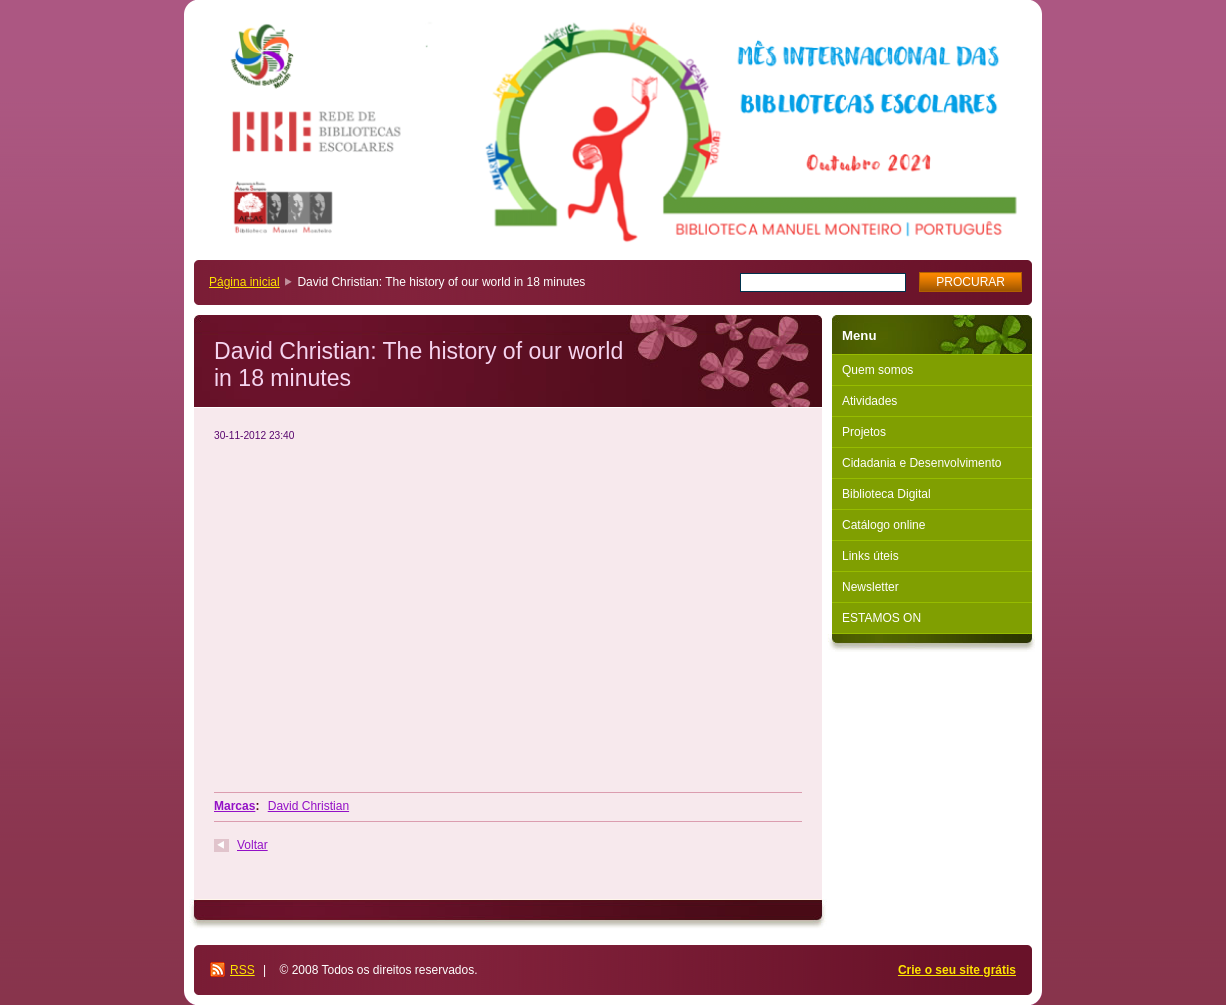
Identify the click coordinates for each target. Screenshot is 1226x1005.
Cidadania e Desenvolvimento (921, 463)
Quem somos (877, 370)
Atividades (869, 401)
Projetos (864, 432)
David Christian (308, 806)
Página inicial (244, 282)
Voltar (252, 845)
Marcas (234, 806)
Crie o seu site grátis (957, 970)
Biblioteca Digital (886, 494)
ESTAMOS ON (881, 618)
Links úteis (870, 556)
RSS (242, 970)
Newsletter (870, 587)
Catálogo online (883, 525)
